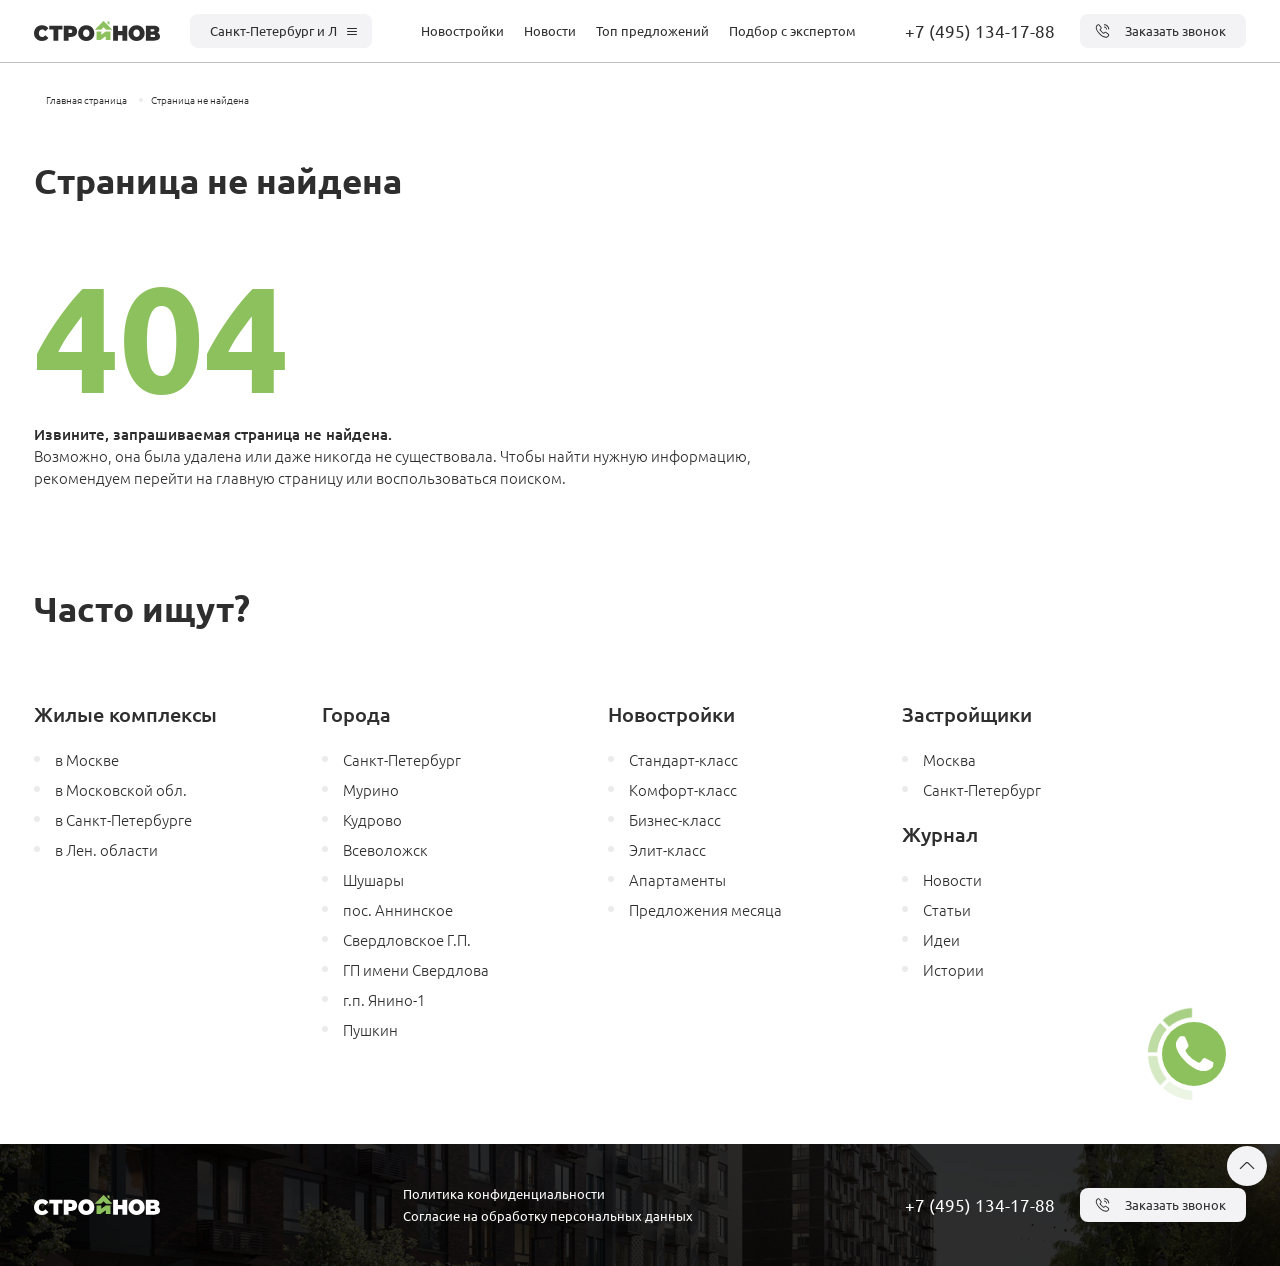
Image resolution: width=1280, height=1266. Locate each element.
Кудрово (372, 819)
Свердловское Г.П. (407, 939)
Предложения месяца (705, 909)
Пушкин (370, 1029)
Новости (550, 30)
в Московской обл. (121, 789)
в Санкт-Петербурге (123, 819)
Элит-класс (667, 849)
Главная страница (86, 99)
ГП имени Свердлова (416, 969)
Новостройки (462, 30)
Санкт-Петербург (402, 759)
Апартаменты (677, 879)
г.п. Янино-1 (384, 999)
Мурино (371, 789)
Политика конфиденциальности (504, 1193)
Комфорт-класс (683, 789)
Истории (953, 969)
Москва (949, 759)
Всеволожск (385, 849)
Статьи (947, 909)
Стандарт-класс (683, 759)
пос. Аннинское (398, 909)
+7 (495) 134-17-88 (980, 30)
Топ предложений (652, 30)
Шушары (373, 879)
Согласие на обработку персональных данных (548, 1215)
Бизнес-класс (675, 819)
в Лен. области (106, 849)
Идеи (941, 939)
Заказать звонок (1160, 31)
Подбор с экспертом (792, 30)
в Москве (87, 759)
